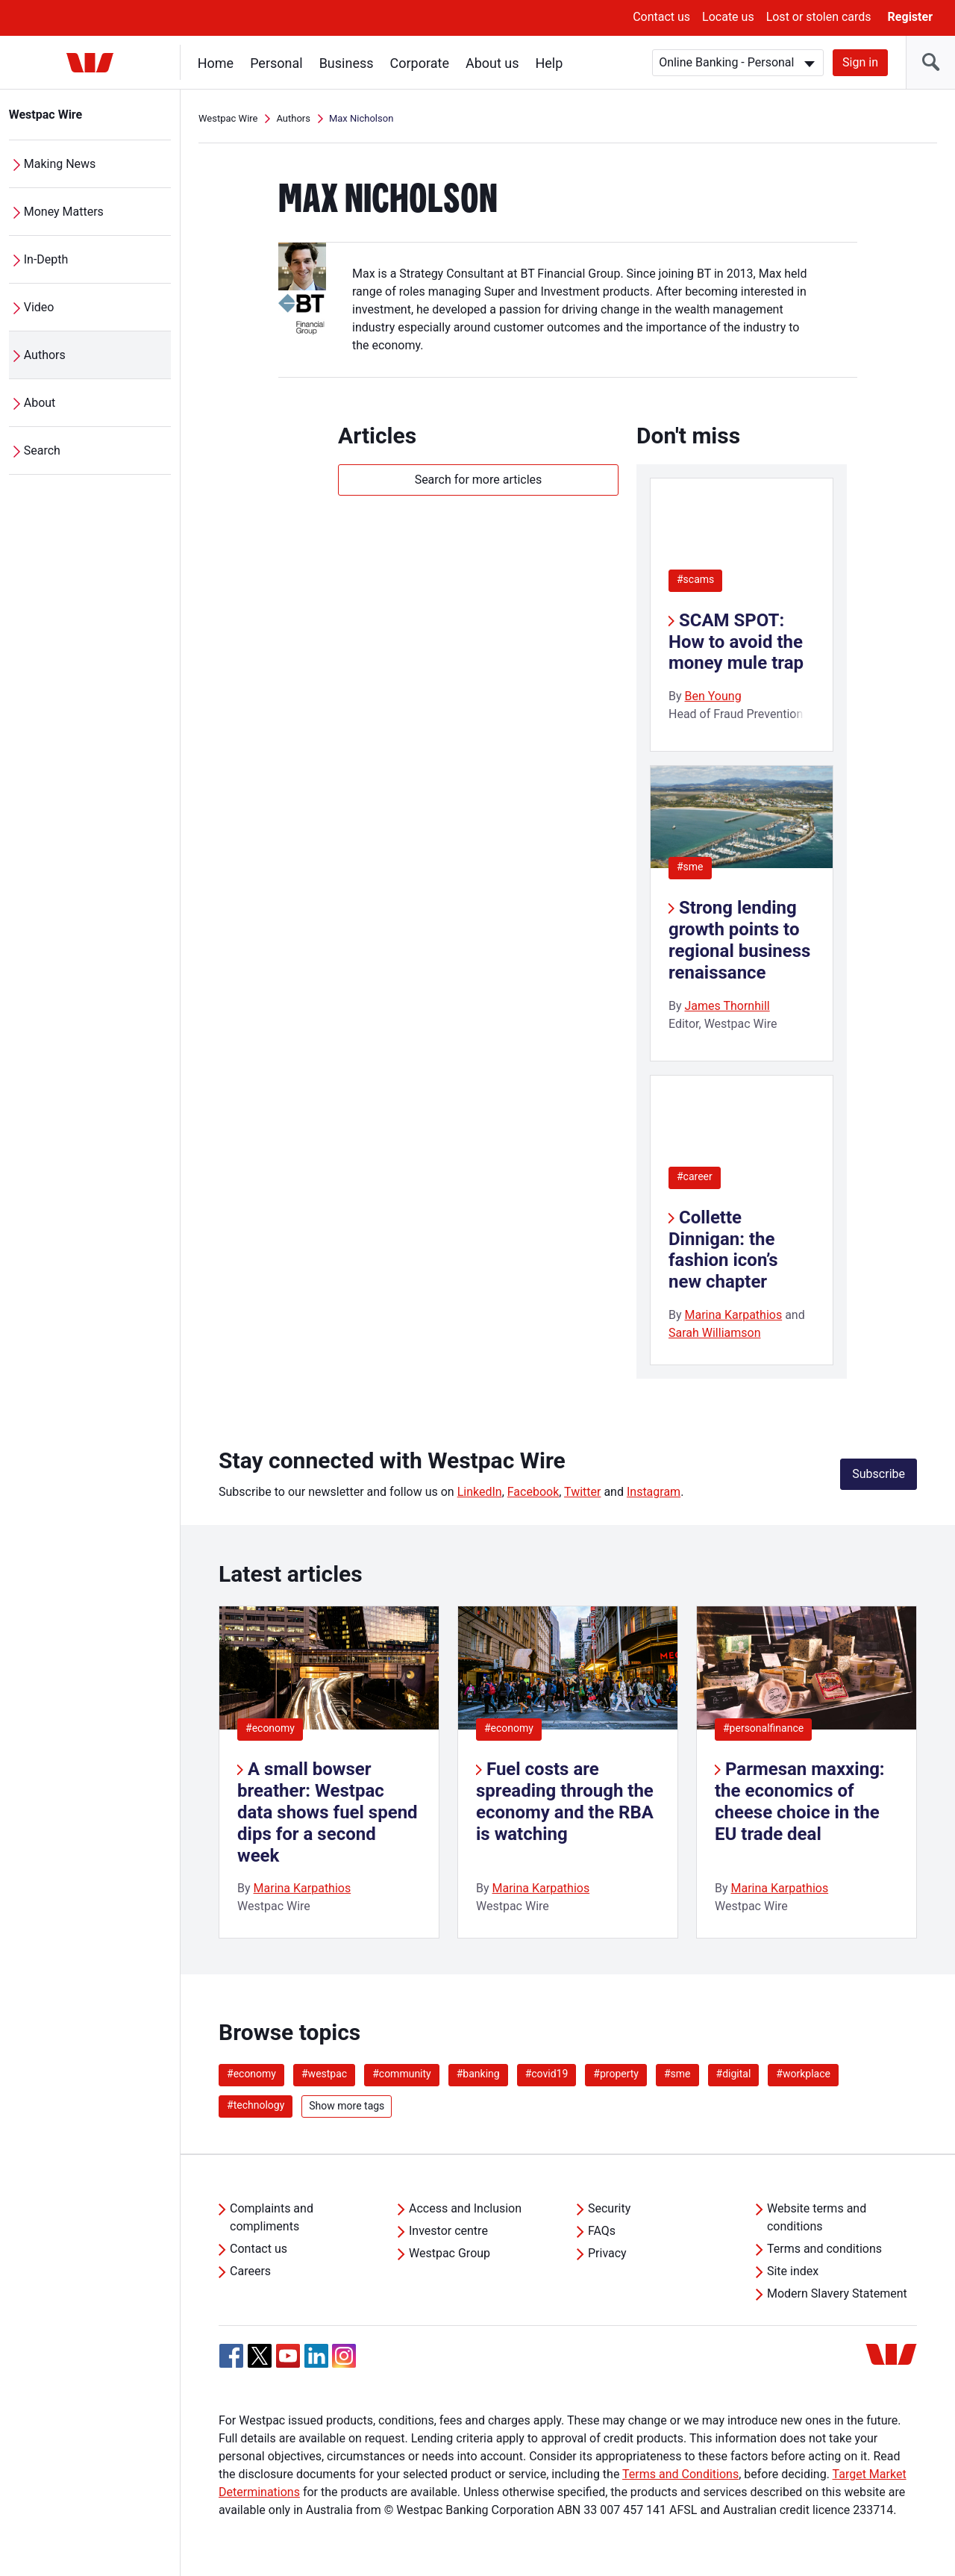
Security (609, 2208)
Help (549, 63)
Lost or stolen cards (818, 17)
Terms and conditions (824, 2249)
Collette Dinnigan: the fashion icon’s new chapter (723, 1249)
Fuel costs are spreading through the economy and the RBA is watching (565, 1801)
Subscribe (878, 1474)
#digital (733, 2074)
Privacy (607, 2253)
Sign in (860, 62)
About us (492, 63)
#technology (255, 2105)
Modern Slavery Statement (837, 2293)
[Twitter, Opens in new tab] (259, 2356)
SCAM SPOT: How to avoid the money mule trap (736, 642)
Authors (45, 355)
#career (695, 1176)
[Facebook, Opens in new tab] (231, 2356)
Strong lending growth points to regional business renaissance (739, 939)
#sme (690, 867)
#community (401, 2074)
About (40, 403)
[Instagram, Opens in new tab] (344, 2364)
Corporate (419, 63)
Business (346, 63)
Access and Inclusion (465, 2208)
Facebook (533, 1492)
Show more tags (346, 2106)
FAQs (602, 2231)
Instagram (653, 1492)
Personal (276, 63)
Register (910, 17)
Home (216, 63)
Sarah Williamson (714, 1333)
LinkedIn (479, 1492)
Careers (250, 2271)
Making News (60, 164)
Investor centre (448, 2231)
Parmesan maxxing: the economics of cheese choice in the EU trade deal (800, 1801)
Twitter (582, 1492)
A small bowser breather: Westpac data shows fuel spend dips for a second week (327, 1812)
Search (42, 450)
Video (39, 307)
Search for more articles (478, 480)
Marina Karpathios (734, 1315)
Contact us (661, 17)
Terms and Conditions (680, 2474)
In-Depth (46, 259)
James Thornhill (727, 1006)
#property (616, 2074)
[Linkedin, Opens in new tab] (316, 2356)
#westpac (324, 2074)
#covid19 (547, 2074)
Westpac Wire (46, 114)
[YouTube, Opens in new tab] (288, 2356)
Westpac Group (449, 2253)
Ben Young (713, 696)
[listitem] (329, 1772)
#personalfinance (763, 1728)
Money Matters (64, 212)
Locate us (728, 17)
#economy (270, 1728)
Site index (792, 2271)
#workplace (803, 2074)
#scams (695, 579)
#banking (478, 2074)
